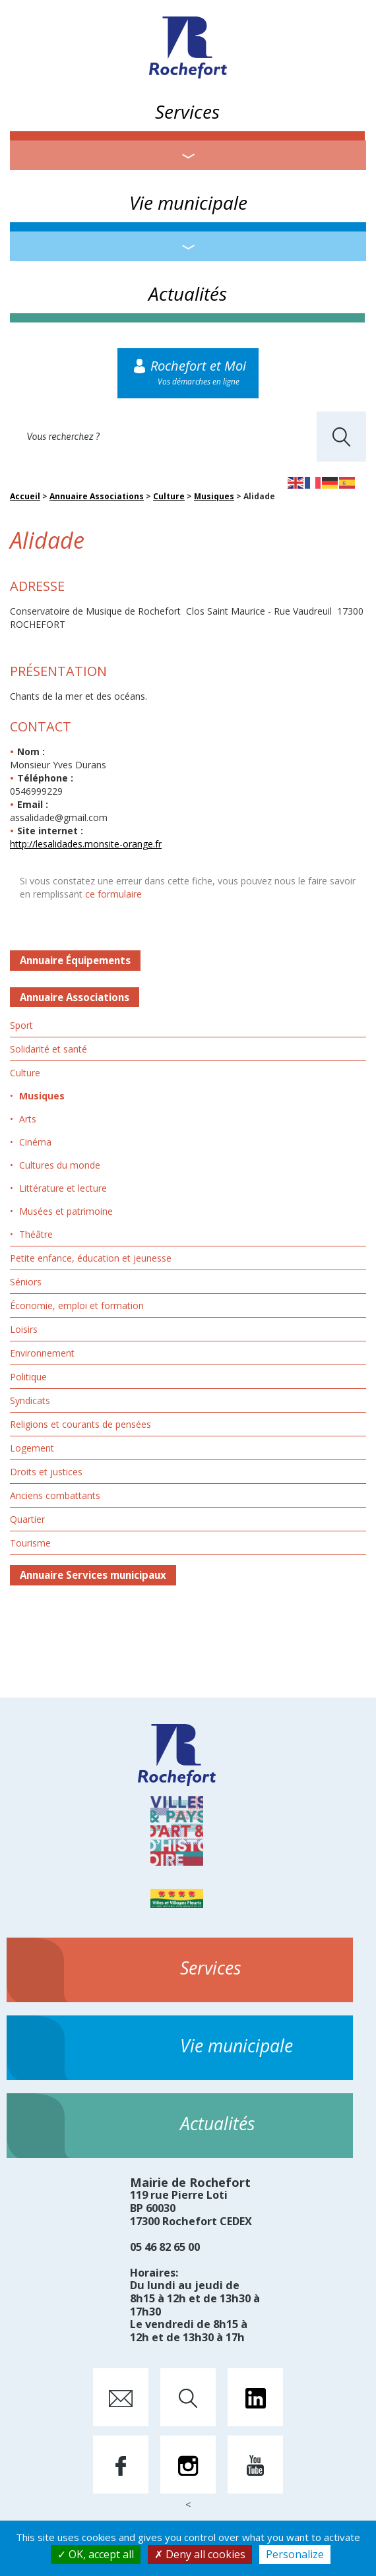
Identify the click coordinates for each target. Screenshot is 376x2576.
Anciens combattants (55, 1495)
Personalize (295, 2554)
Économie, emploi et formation (77, 1305)
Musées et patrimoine (66, 1211)
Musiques (214, 496)
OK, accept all (95, 2554)
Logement (32, 1448)
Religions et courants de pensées (80, 1424)
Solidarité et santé (48, 1049)
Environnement (42, 1353)
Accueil (25, 496)
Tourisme (30, 1543)
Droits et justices (46, 1471)
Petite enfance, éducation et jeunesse (91, 1258)
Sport (21, 1025)
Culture (169, 496)
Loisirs (24, 1329)
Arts (27, 1119)
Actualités (187, 293)
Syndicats (30, 1400)
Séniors (26, 1281)
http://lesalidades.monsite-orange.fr (86, 844)
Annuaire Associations (96, 496)
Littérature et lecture (63, 1188)
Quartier (27, 1519)
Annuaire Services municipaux (93, 1574)
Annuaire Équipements (75, 960)
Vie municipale (188, 202)
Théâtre (36, 1234)
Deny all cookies (199, 2554)
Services (187, 111)
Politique (28, 1376)
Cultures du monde (59, 1165)
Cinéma (35, 1142)
